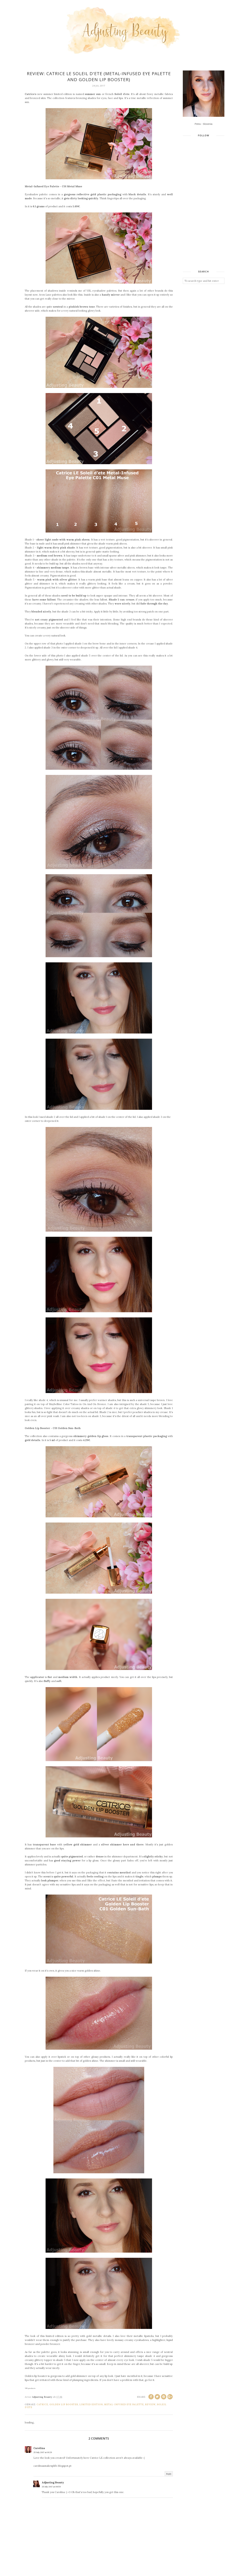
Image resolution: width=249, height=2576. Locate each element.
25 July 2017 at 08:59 (51, 2486)
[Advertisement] (208, 211)
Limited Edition (91, 2404)
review (150, 2404)
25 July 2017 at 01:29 (42, 2452)
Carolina (39, 2448)
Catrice (42, 2404)
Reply (168, 2474)
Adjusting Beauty (53, 2482)
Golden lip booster (63, 2404)
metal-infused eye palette (124, 2404)
